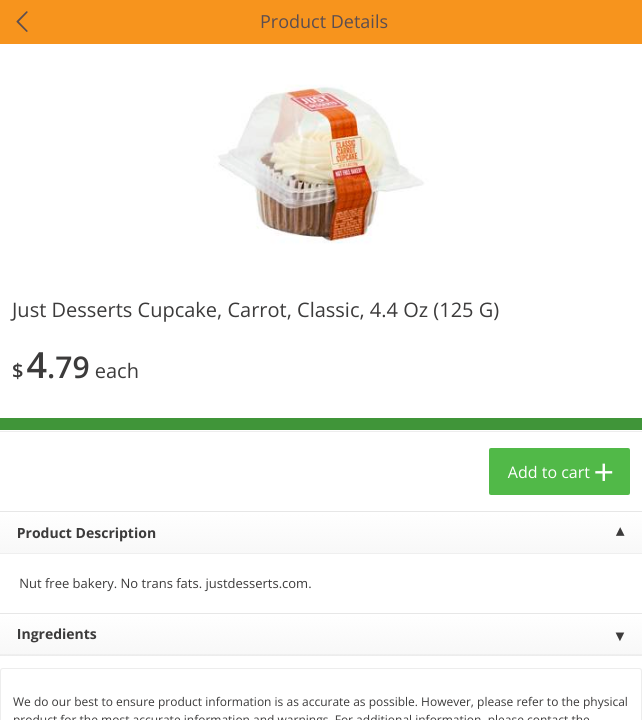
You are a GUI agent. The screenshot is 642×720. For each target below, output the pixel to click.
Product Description (86, 533)
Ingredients (57, 634)
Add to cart (549, 472)
